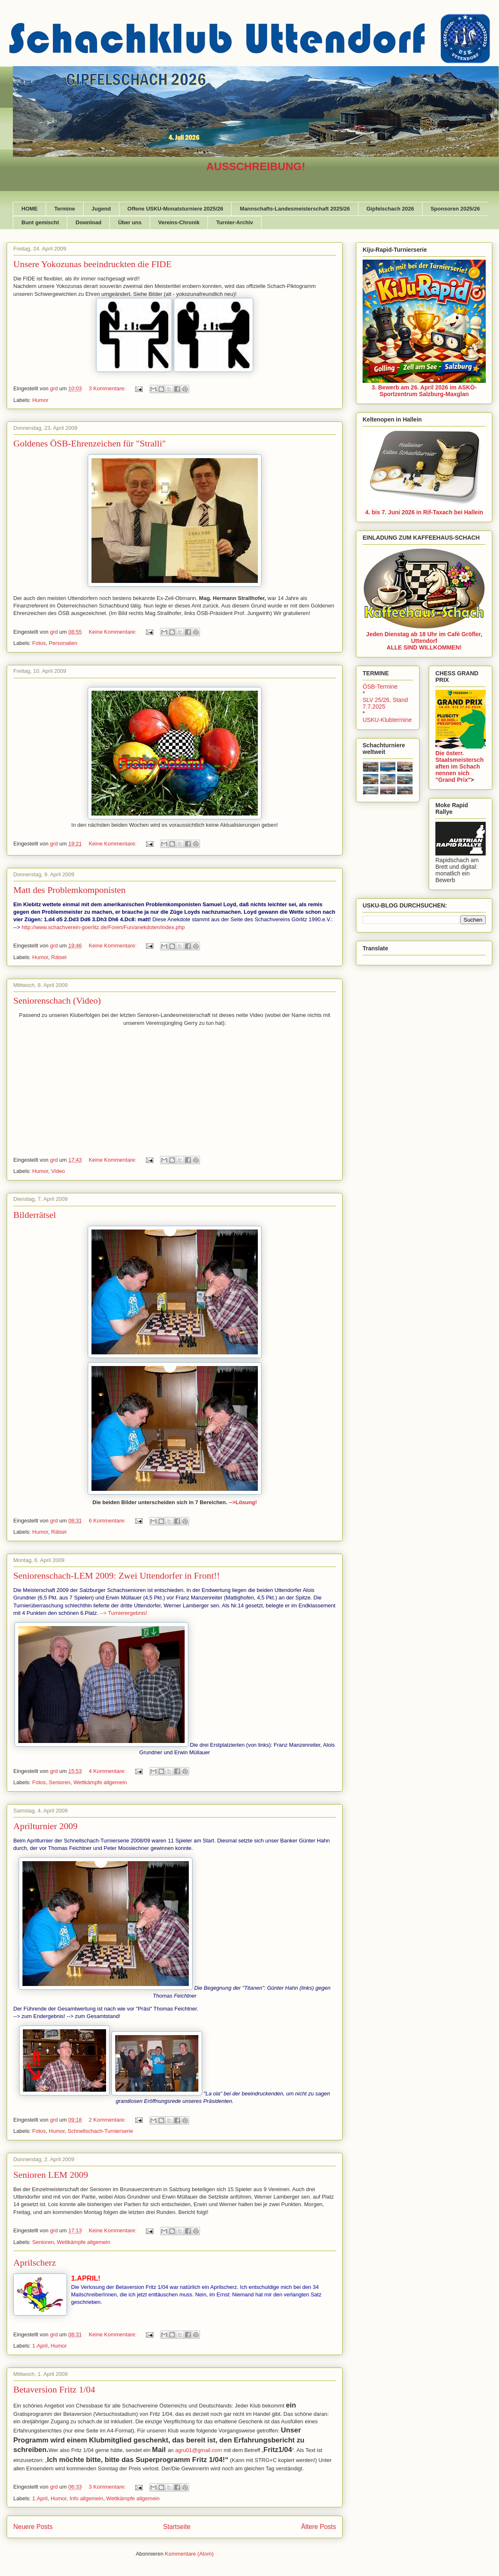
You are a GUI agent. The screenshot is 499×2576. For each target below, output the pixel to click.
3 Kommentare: (108, 388)
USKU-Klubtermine (387, 720)
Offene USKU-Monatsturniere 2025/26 (175, 209)
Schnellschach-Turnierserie (100, 2131)
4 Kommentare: (108, 1771)
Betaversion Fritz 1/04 (54, 2389)
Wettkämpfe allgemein (100, 1782)
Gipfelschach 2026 (390, 209)
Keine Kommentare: (113, 632)
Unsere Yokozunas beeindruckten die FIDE (92, 264)
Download (88, 222)
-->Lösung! (243, 1502)
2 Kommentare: (108, 2120)
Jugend (101, 209)
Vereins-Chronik (179, 222)
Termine (64, 209)
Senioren (59, 1782)
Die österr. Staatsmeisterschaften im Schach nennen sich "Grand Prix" (459, 766)
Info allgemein (86, 2498)
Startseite (176, 2526)
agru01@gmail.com (198, 2450)
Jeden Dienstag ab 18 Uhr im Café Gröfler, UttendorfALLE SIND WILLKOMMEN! (424, 641)
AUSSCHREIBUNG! (255, 166)
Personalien (63, 643)
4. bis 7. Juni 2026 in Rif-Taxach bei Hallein (424, 512)
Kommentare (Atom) (189, 2554)
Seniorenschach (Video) (57, 1000)
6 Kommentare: (108, 1520)
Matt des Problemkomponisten (69, 890)
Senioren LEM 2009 (50, 2174)
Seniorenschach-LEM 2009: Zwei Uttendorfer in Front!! (116, 1575)
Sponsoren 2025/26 (455, 209)
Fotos (39, 643)
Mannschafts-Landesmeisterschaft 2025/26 (295, 209)
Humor (40, 400)
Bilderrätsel (34, 1215)
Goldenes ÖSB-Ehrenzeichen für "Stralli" (89, 443)
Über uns (129, 222)
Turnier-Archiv (234, 222)
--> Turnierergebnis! (123, 1613)
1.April (40, 2346)
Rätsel (59, 957)
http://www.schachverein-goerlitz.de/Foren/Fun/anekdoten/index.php (103, 927)
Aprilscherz (34, 2262)
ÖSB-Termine (380, 686)
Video (58, 1171)
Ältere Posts (318, 2526)
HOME (30, 209)
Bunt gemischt (40, 222)
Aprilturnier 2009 (45, 1826)
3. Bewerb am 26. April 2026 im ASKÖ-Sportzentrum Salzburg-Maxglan (424, 390)
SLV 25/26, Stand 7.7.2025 (385, 703)
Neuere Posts (32, 2526)
